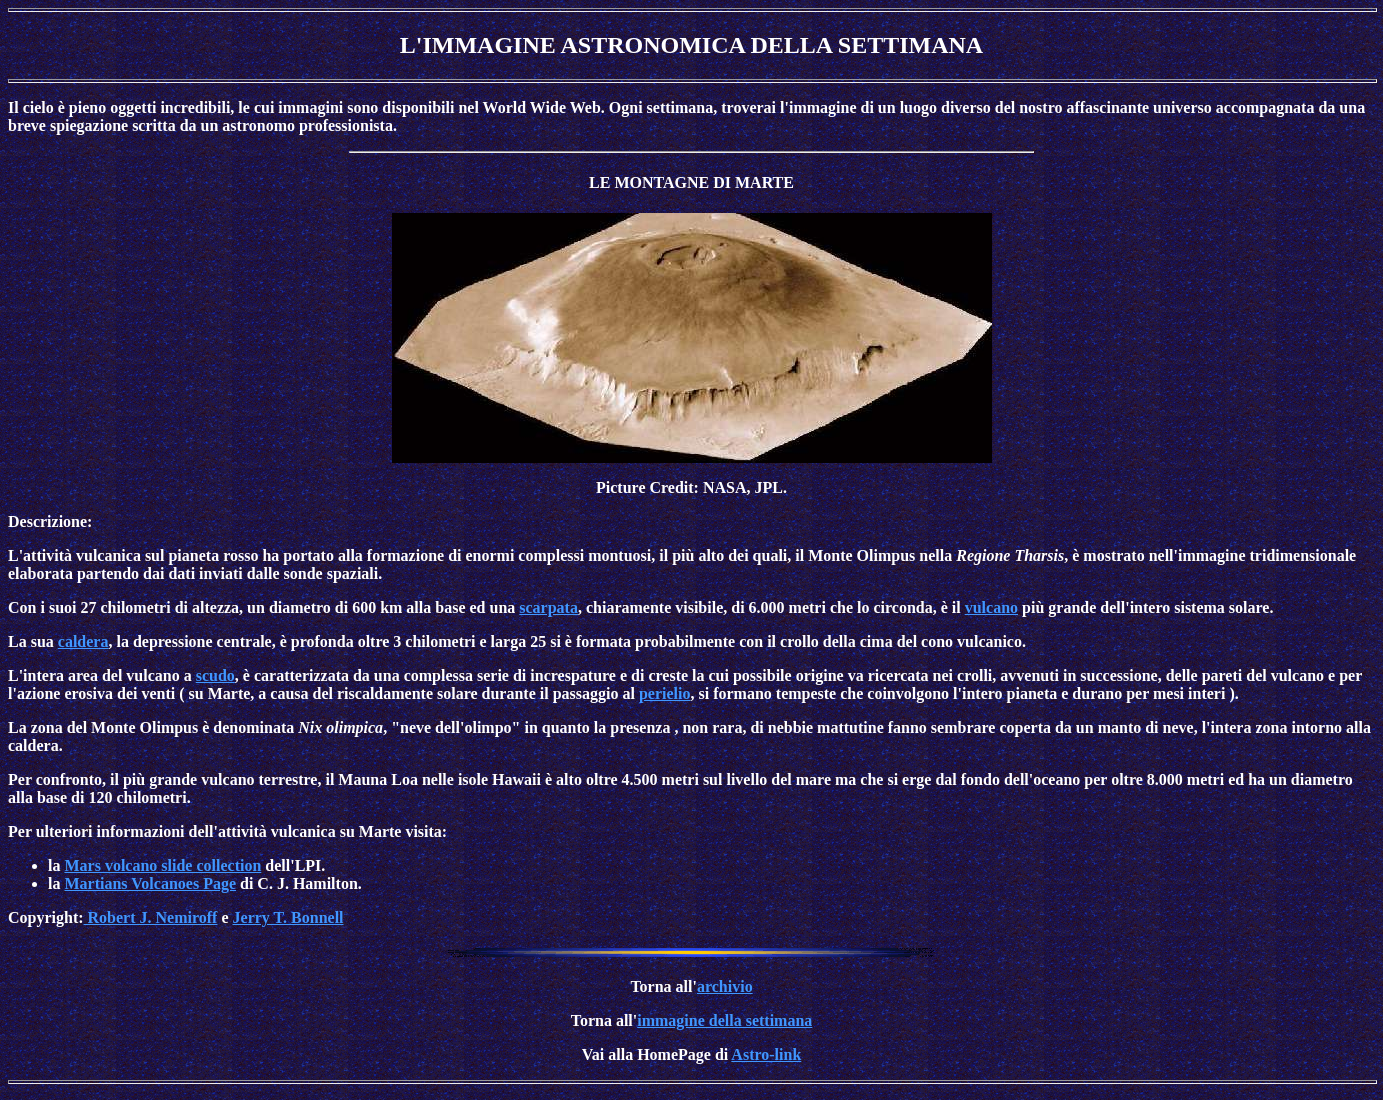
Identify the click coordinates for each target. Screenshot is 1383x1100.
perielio (665, 693)
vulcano (991, 607)
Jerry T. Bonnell (288, 917)
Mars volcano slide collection (162, 865)
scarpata (548, 607)
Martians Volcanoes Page (150, 883)
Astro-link (766, 1054)
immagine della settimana (724, 1020)
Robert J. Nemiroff (151, 917)
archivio (725, 986)
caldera (83, 641)
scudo (215, 675)
